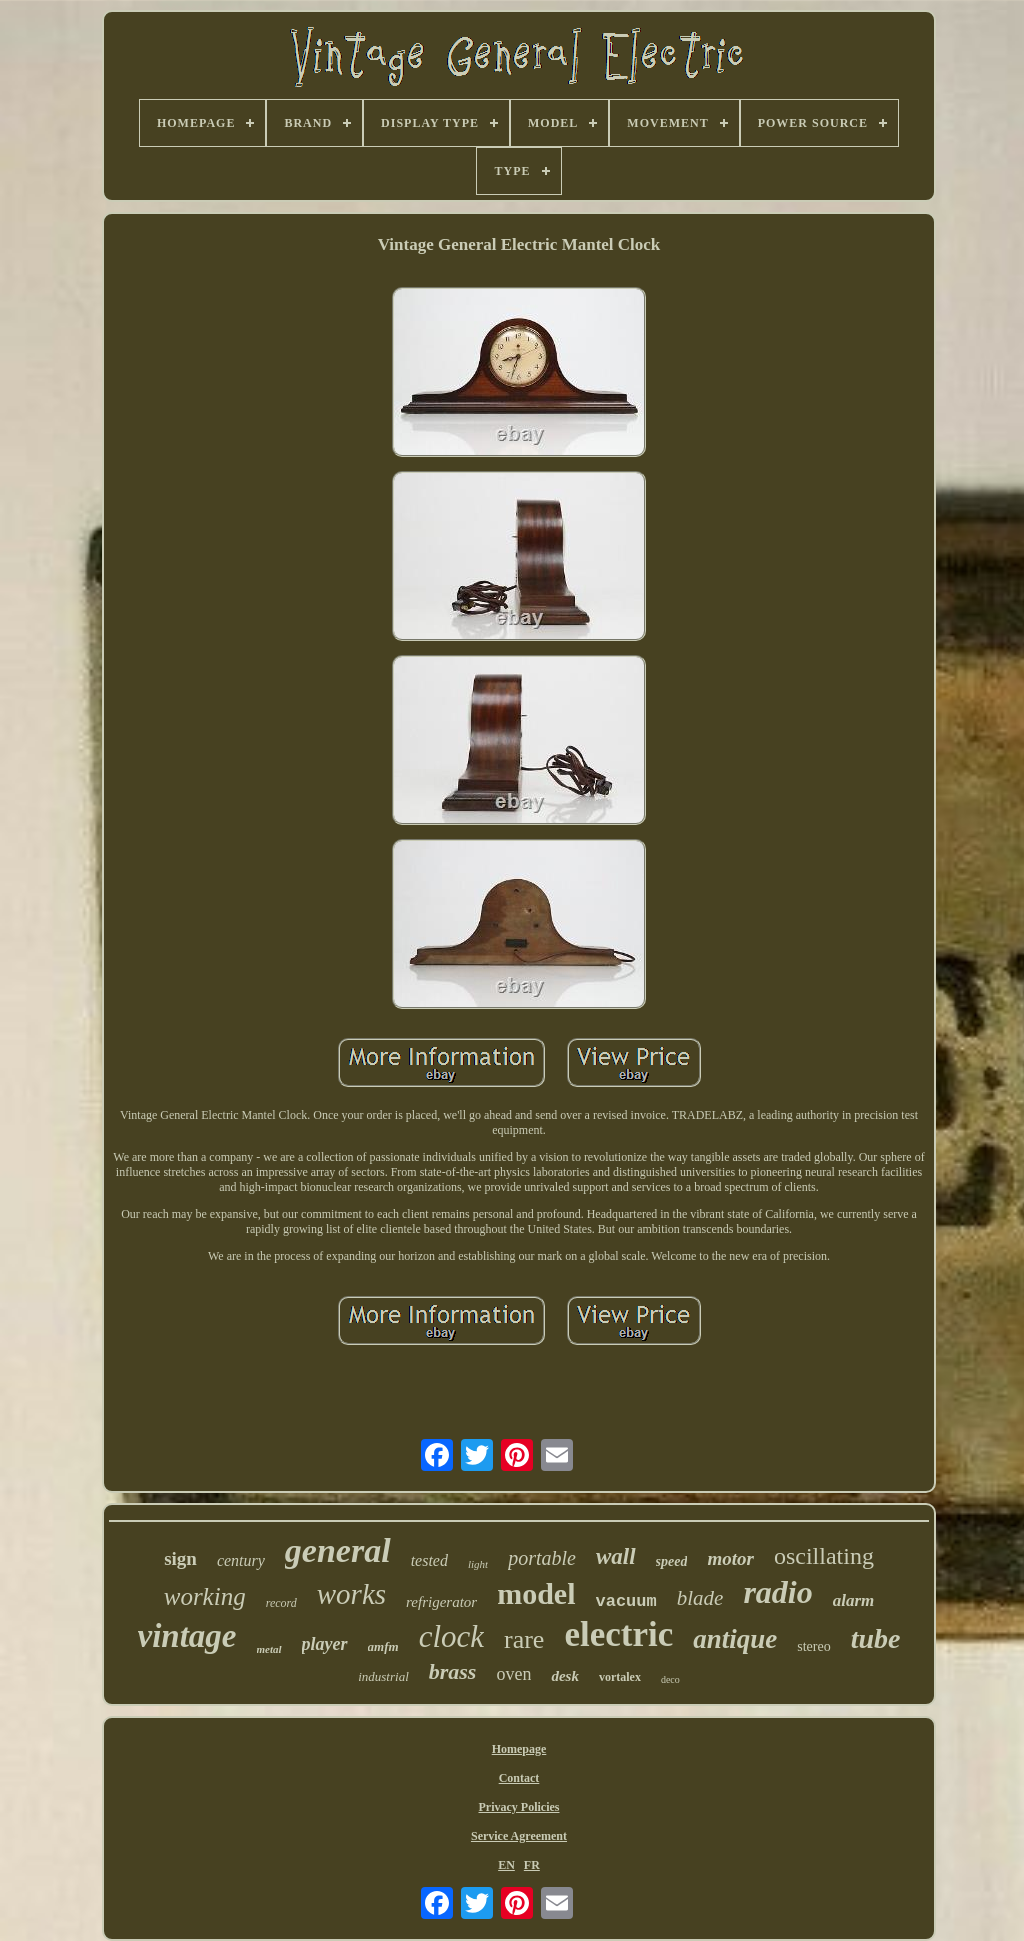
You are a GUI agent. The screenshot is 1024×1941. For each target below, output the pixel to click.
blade (700, 1598)
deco (670, 1679)
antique (735, 1639)
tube (876, 1638)
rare (524, 1639)
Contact (519, 1778)
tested (429, 1560)
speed (672, 1561)
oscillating (824, 1556)
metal (269, 1649)
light (478, 1564)
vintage (187, 1636)
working (205, 1596)
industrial (383, 1676)
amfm (383, 1646)
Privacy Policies (519, 1807)
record (281, 1603)
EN (506, 1865)
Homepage (519, 1749)
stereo (813, 1646)
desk (565, 1676)
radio (777, 1592)
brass (453, 1671)
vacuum (626, 1601)
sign (180, 1558)
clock (451, 1636)
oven (513, 1674)
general (338, 1550)
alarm (854, 1600)
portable (542, 1558)
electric (618, 1634)
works (351, 1594)
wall (616, 1556)
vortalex (620, 1677)
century (241, 1560)
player (325, 1644)
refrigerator (441, 1602)
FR (532, 1865)
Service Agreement (519, 1836)
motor (730, 1558)
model (536, 1593)
